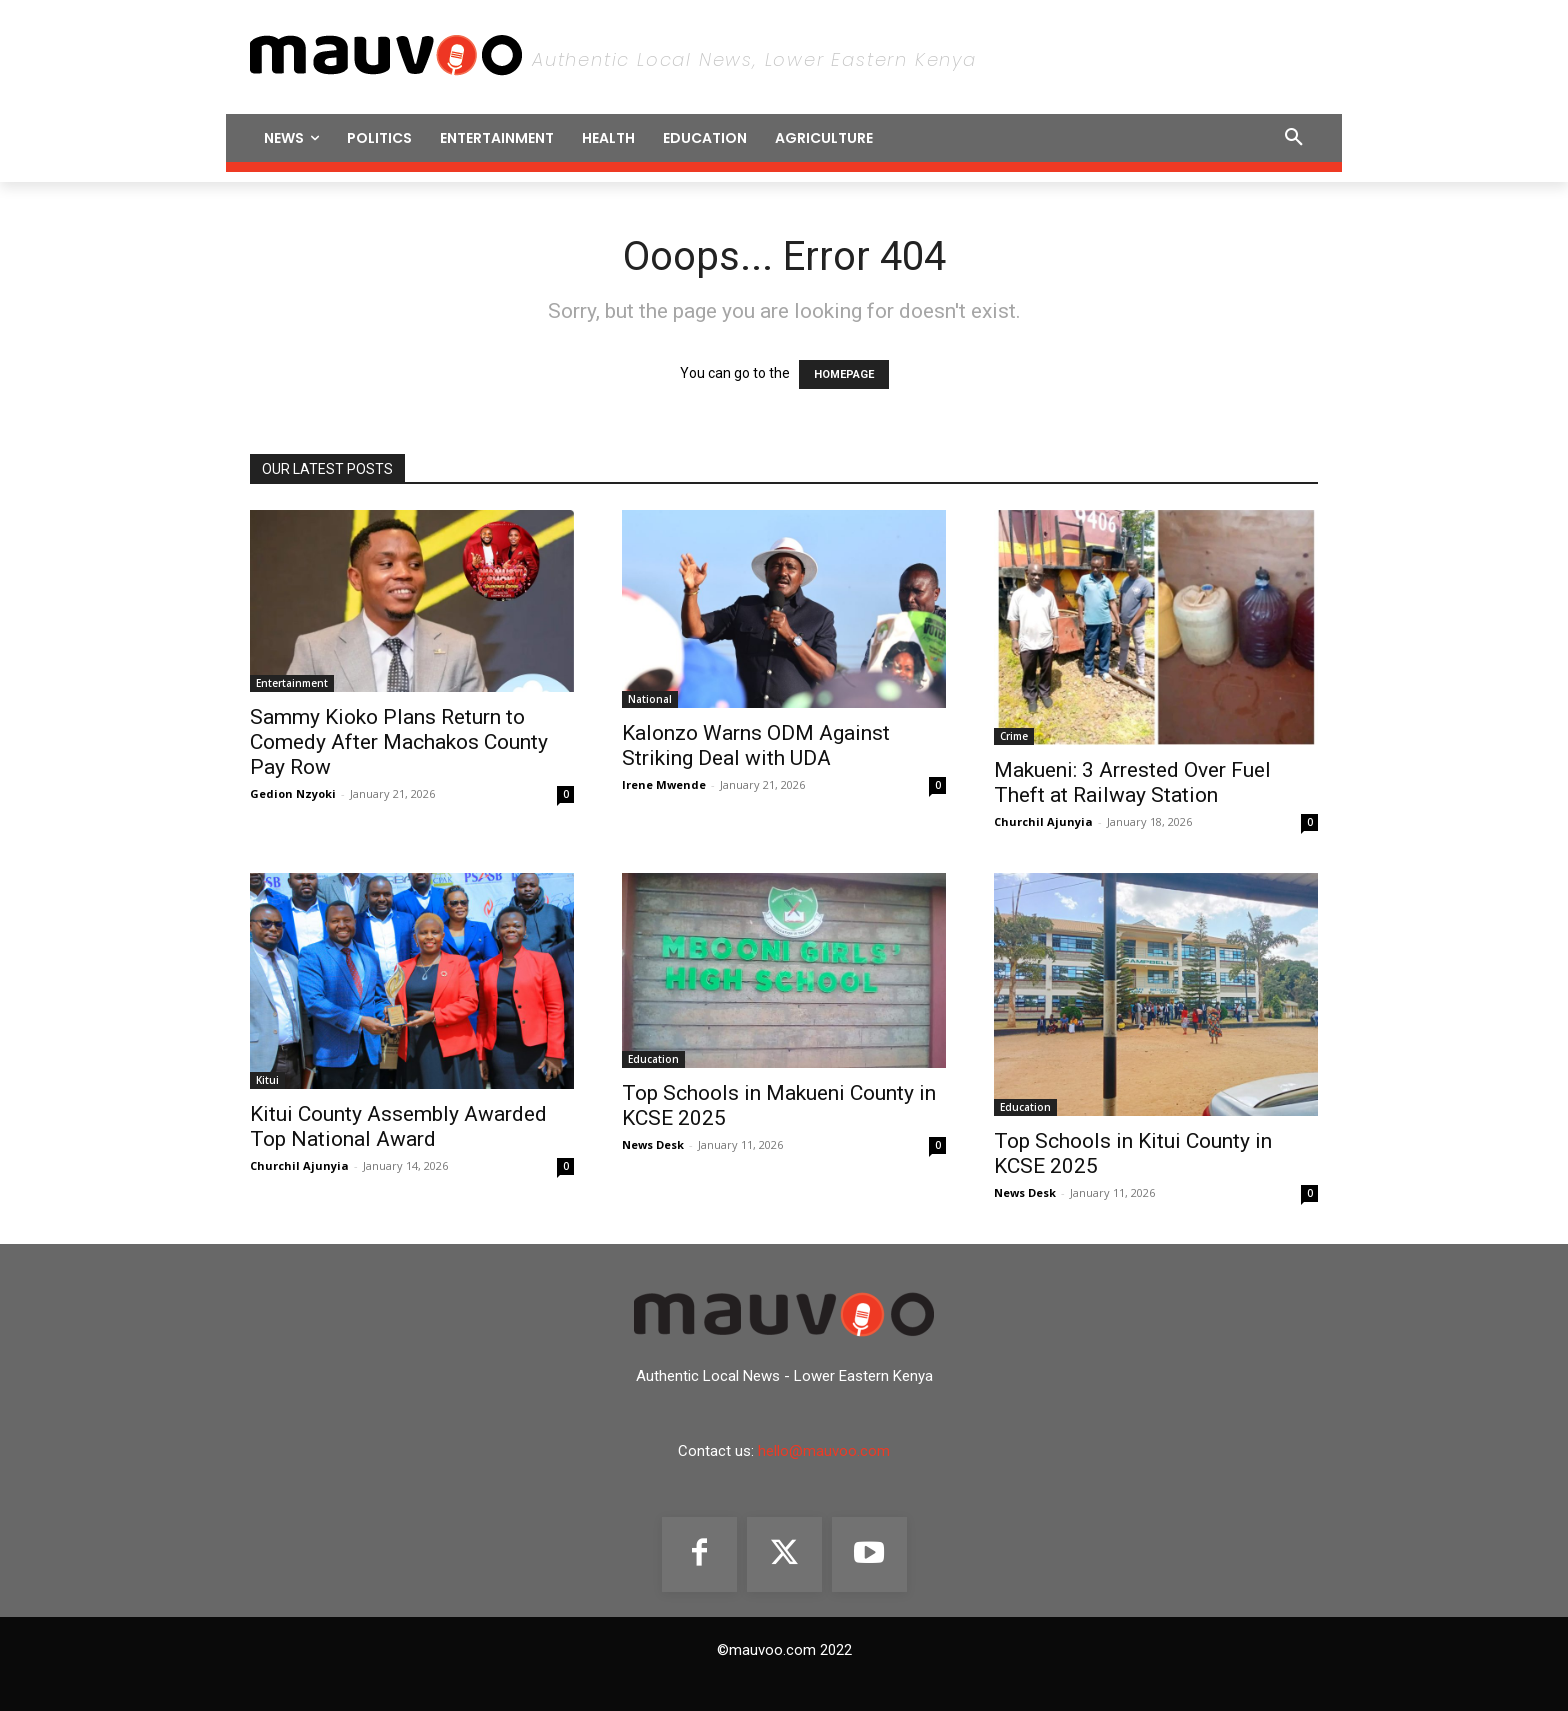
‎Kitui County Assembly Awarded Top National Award (398, 1126)
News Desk (653, 1144)
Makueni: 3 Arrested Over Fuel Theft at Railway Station (1132, 782)
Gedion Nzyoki (293, 793)
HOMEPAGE (844, 374)
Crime (1014, 736)
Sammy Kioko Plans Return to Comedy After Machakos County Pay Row (399, 742)
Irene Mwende (664, 784)
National (650, 699)
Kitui (267, 1080)
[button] (1156, 138)
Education (653, 1059)
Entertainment (292, 683)
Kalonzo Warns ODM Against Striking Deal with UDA (756, 745)
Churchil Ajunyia (1043, 821)
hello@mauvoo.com (824, 1451)
